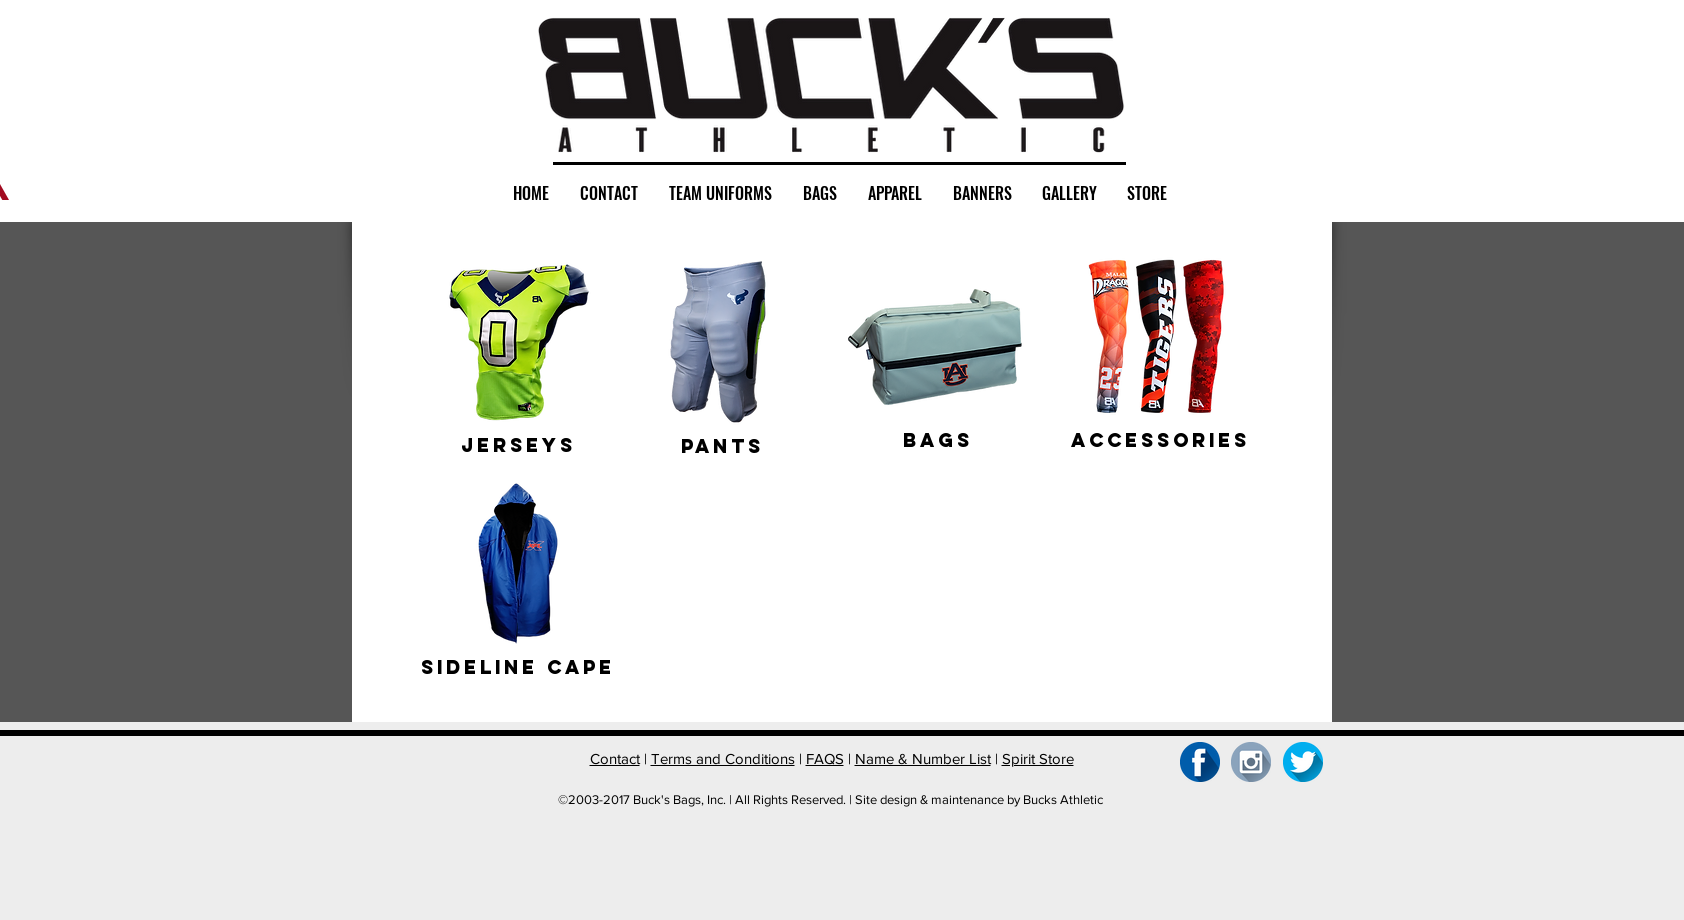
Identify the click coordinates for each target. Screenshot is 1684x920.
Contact (615, 758)
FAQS (825, 758)
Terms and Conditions (723, 758)
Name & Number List (923, 758)
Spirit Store (1038, 758)
